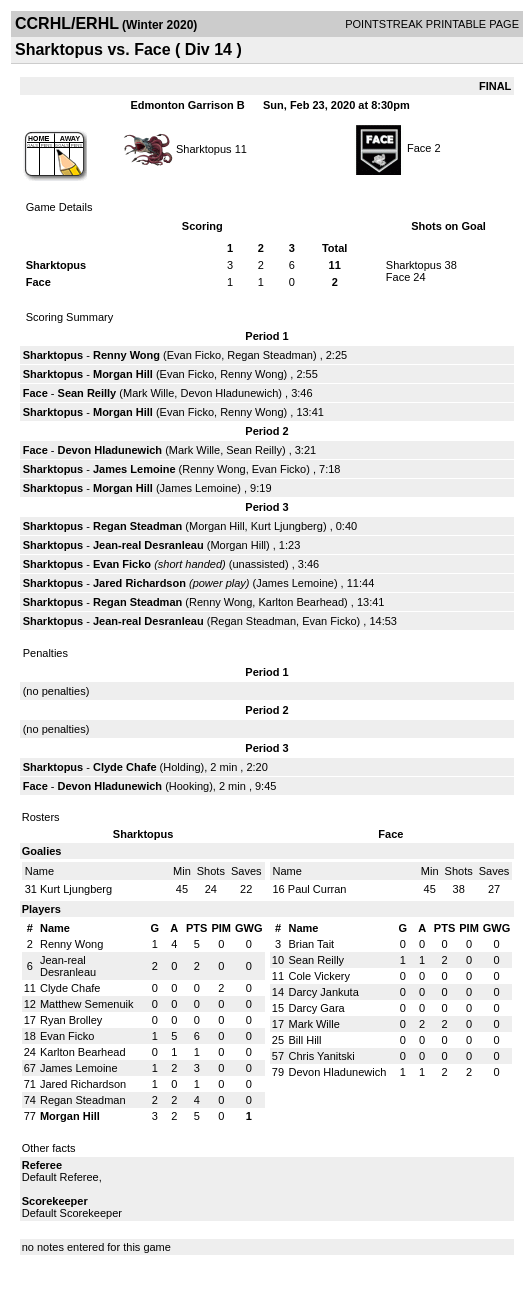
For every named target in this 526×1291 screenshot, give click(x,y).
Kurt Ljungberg (287, 526)
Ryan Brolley (71, 1020)
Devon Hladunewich (229, 393)
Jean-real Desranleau (148, 545)
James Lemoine (134, 469)
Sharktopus (204, 148)
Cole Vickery (319, 976)
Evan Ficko (194, 355)
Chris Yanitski (321, 1056)
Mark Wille (148, 393)
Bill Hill (304, 1040)
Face (419, 148)
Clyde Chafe (125, 767)
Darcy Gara (316, 1008)
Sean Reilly (87, 393)
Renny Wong (126, 355)
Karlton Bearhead (301, 602)
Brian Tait (311, 944)
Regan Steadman (270, 355)
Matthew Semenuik (87, 1004)
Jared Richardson (139, 583)
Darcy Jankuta (323, 992)
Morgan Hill (123, 374)
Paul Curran (317, 889)
